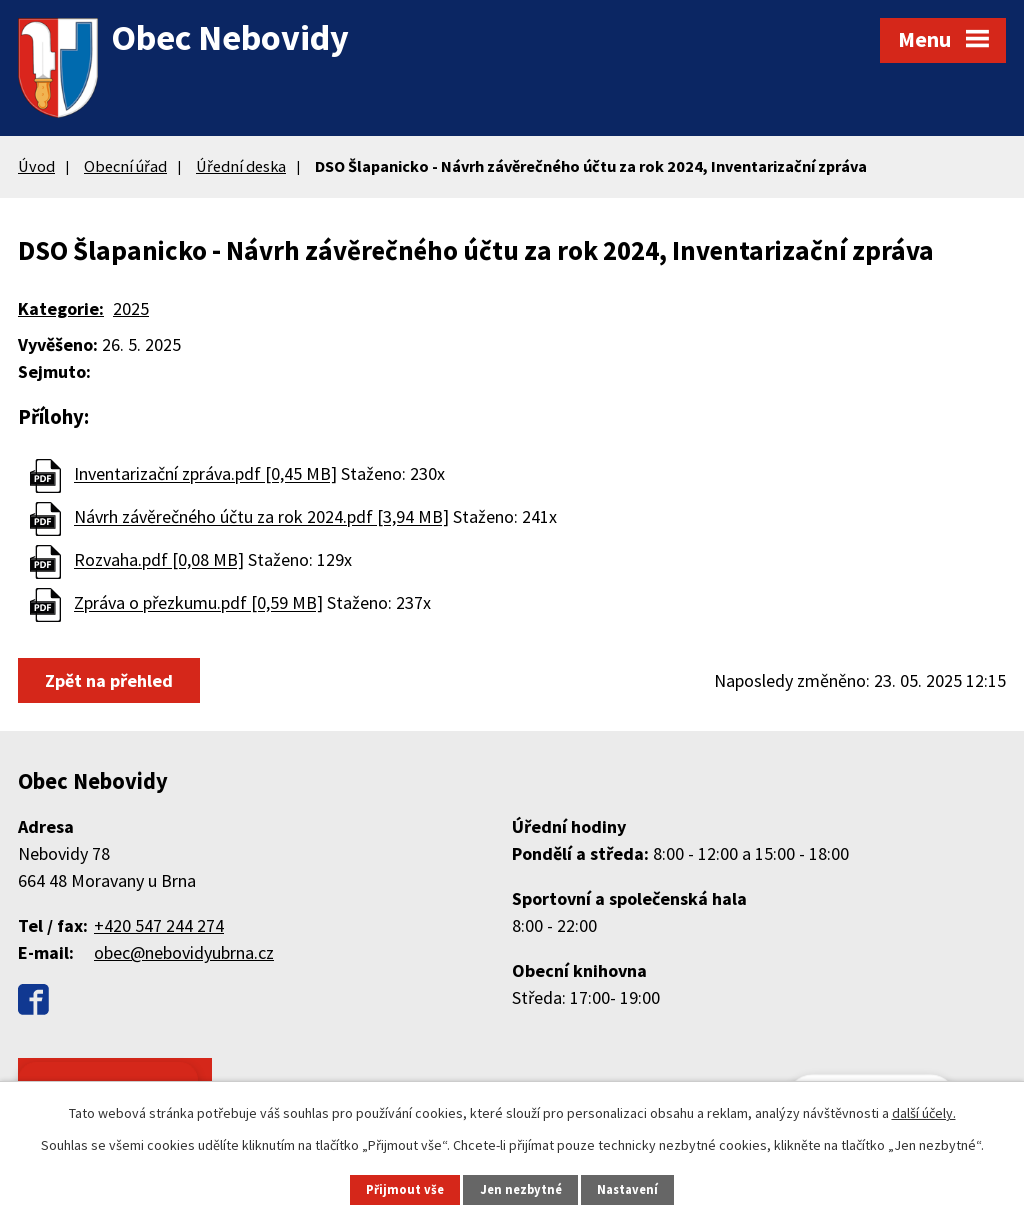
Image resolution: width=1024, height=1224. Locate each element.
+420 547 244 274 (159, 925)
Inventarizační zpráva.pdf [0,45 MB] (205, 474)
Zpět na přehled (109, 680)
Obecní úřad (125, 166)
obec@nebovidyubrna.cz (184, 952)
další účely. (924, 1113)
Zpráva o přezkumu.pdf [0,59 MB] (198, 603)
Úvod (36, 166)
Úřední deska (241, 166)
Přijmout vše (405, 1189)
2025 (131, 308)
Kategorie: (61, 308)
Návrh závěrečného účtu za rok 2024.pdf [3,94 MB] (261, 517)
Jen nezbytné (521, 1189)
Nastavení (627, 1189)
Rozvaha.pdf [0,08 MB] (159, 560)
